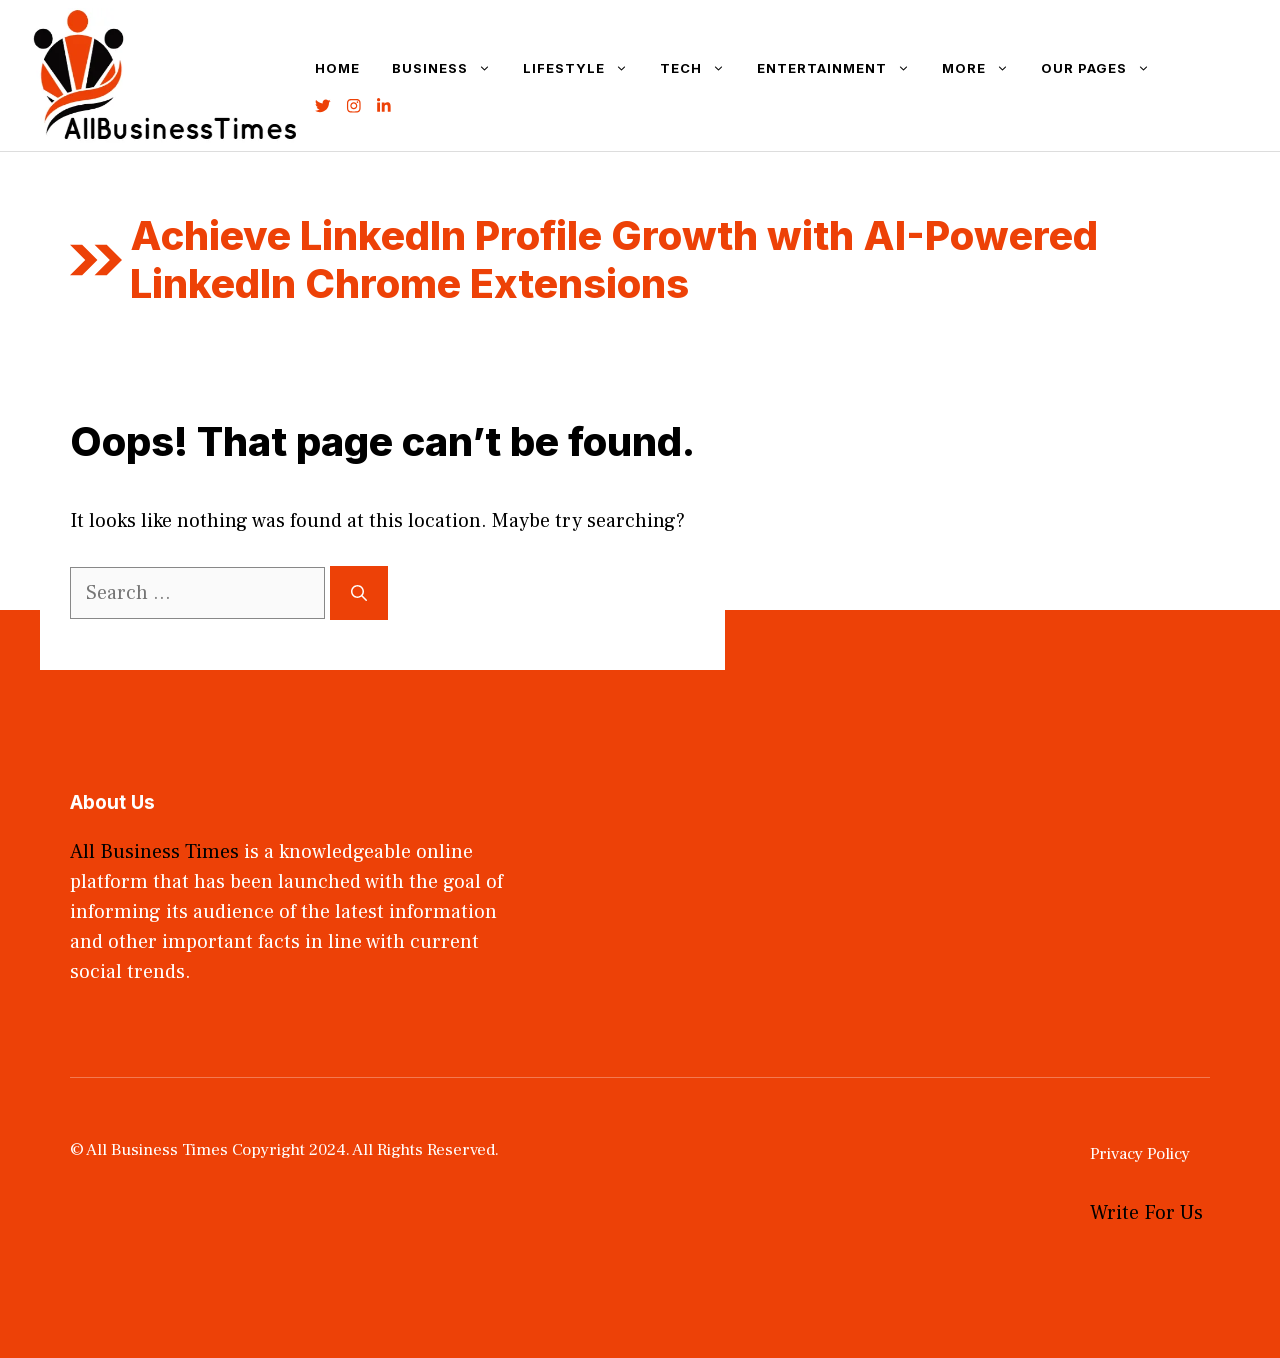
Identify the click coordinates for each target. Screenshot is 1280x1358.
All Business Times (154, 852)
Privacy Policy (1140, 1154)
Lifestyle (583, 68)
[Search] (359, 593)
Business (449, 68)
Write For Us (1146, 1213)
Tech (700, 68)
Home (337, 68)
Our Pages (1103, 68)
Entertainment (841, 68)
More (983, 68)
